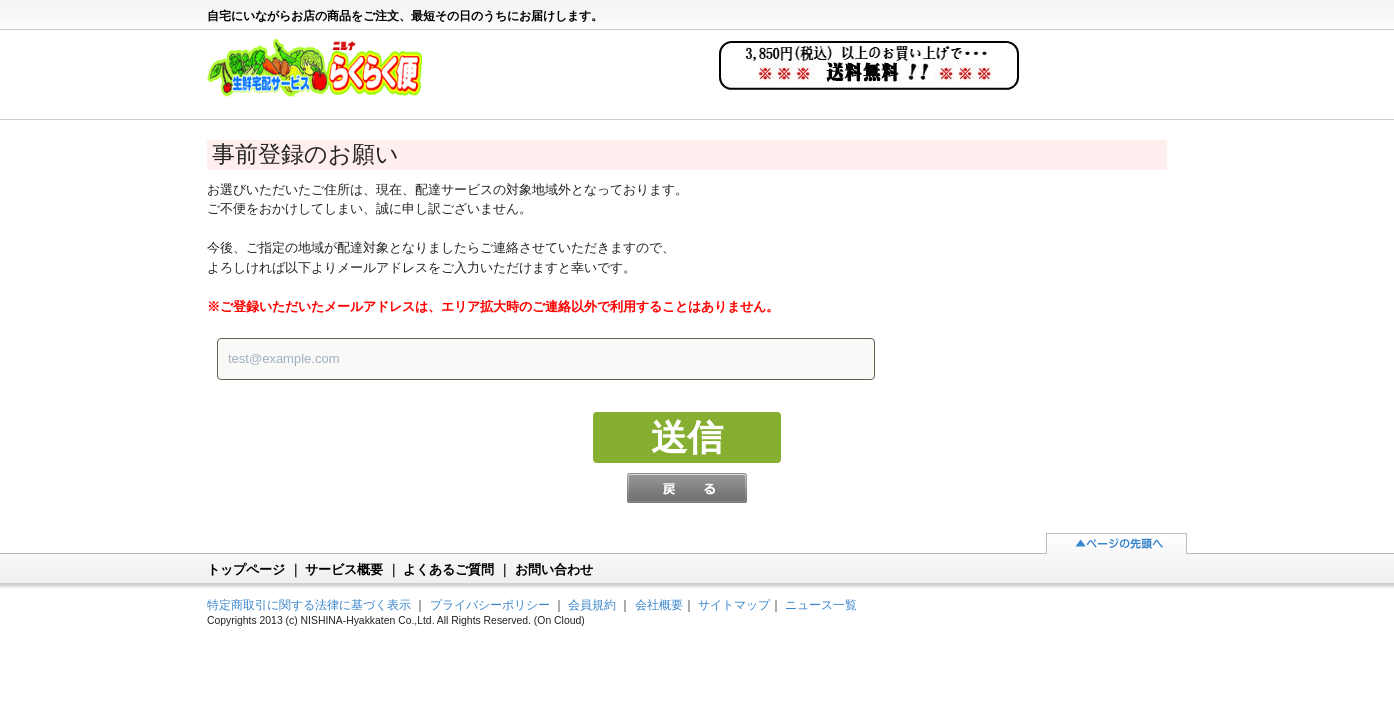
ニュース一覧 (821, 604)
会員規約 (592, 604)
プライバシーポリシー (490, 604)
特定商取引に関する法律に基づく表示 (309, 604)
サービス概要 (344, 569)
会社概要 (659, 604)
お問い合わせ (554, 569)
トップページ (246, 569)
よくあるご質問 (448, 569)
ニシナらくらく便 (324, 76)
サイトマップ (734, 604)
